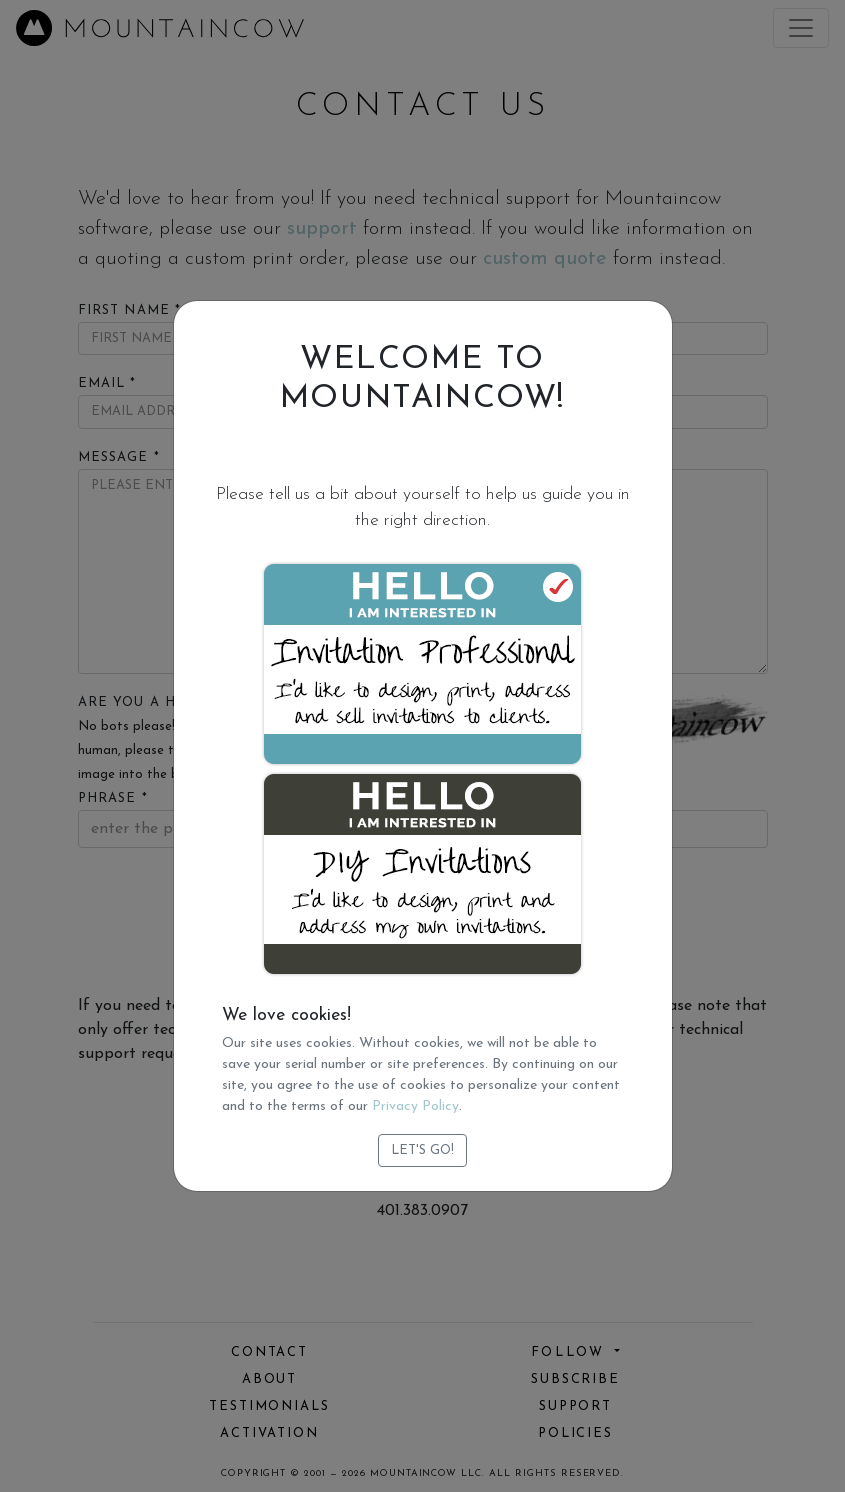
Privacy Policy (415, 1106)
